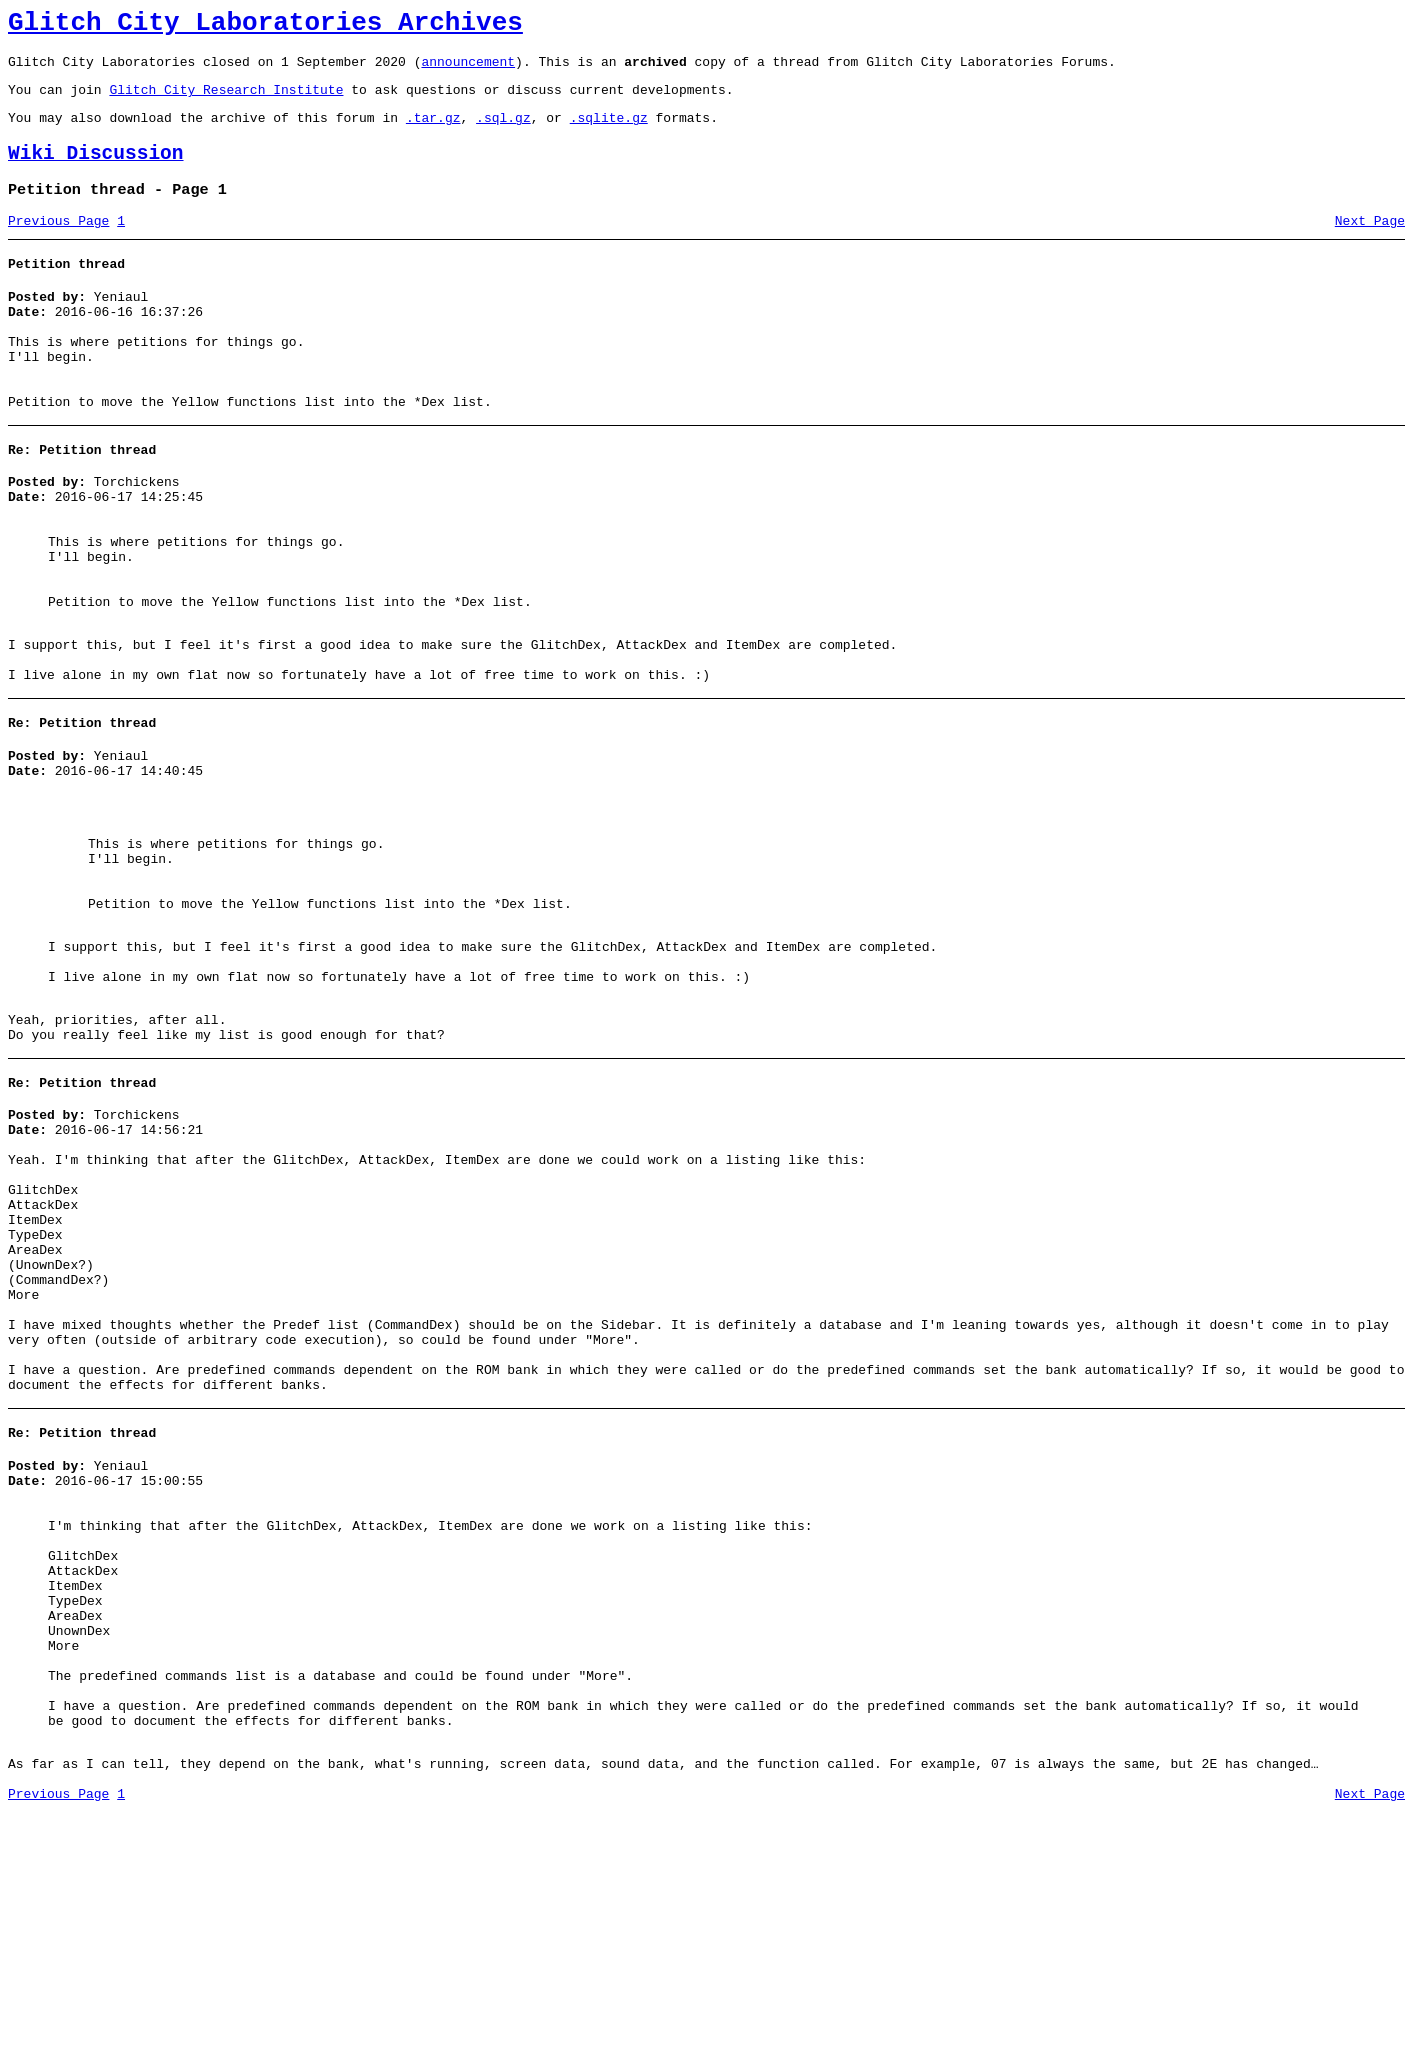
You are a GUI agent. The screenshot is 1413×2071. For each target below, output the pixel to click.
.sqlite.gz (609, 132)
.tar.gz (433, 132)
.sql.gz (503, 132)
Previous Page (58, 245)
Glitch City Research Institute (226, 101)
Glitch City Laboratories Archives (265, 26)
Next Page (1370, 245)
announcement (468, 70)
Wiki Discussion (96, 171)
